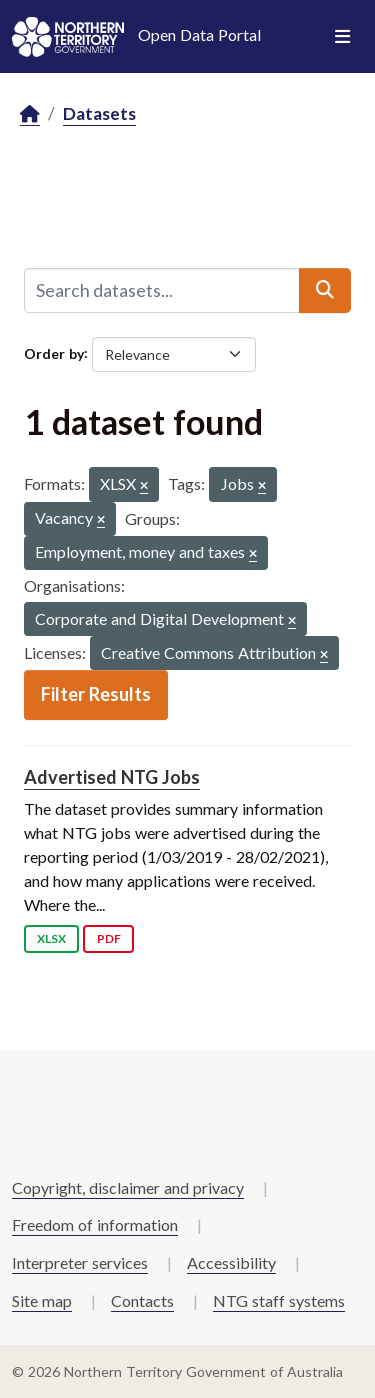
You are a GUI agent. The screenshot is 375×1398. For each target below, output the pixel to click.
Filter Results (96, 694)
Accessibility (231, 1262)
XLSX (51, 938)
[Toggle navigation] (342, 37)
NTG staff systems (279, 1300)
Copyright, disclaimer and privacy (128, 1187)
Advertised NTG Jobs (112, 777)
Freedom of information (95, 1224)
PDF (109, 938)
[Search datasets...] (162, 290)
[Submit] (325, 290)
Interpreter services (80, 1262)
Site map (42, 1300)
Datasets (99, 113)
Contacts (142, 1300)
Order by (54, 352)
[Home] (30, 114)
